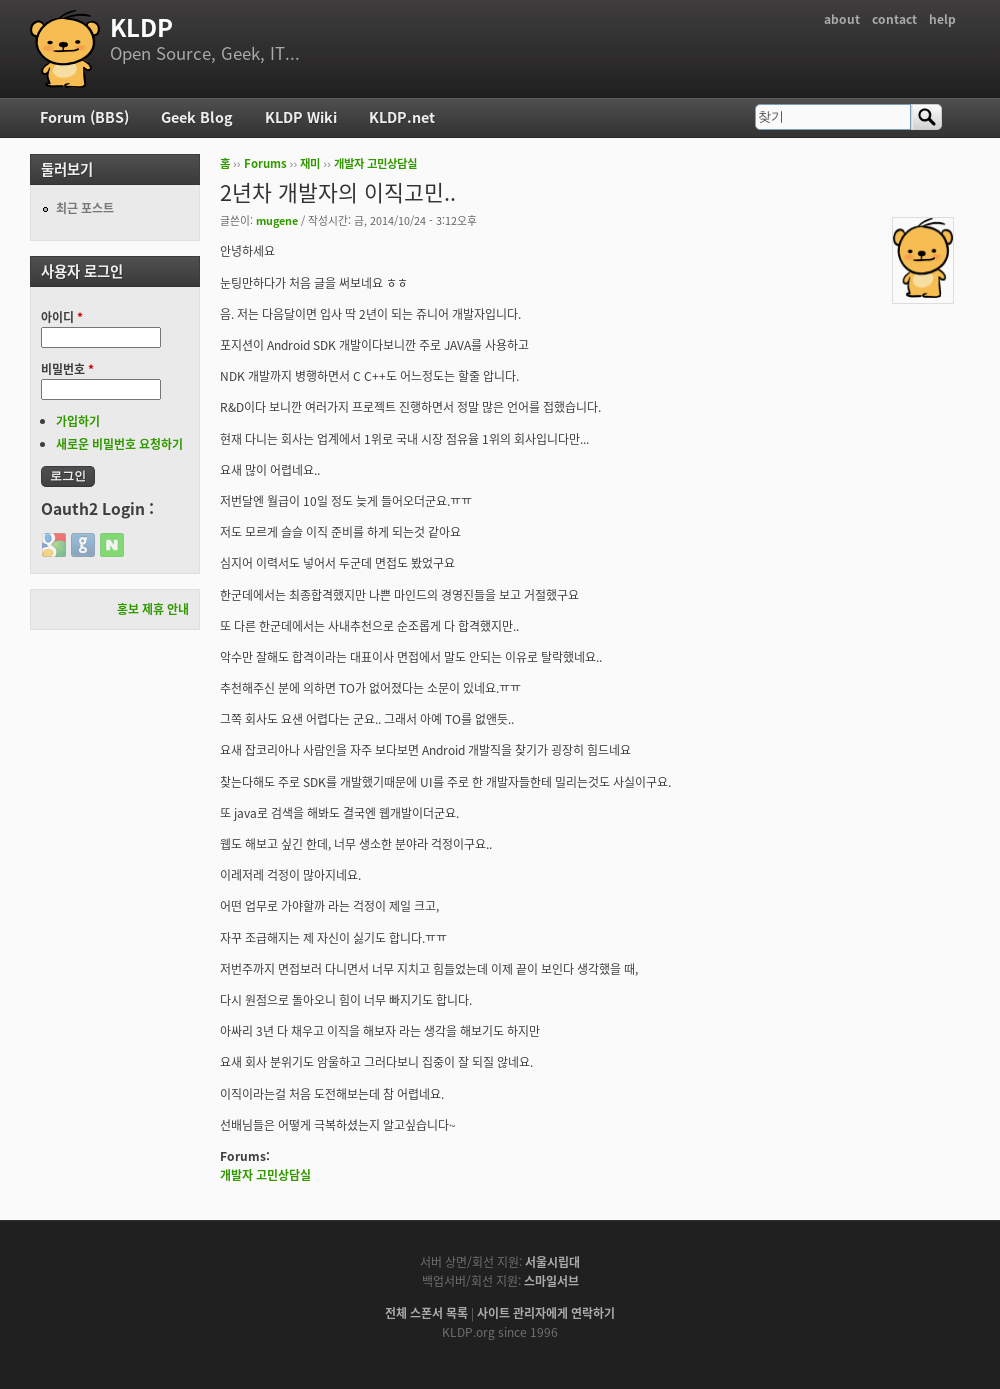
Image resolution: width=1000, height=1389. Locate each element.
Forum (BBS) (84, 117)
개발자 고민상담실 (375, 163)
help (942, 19)
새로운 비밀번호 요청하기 (119, 444)
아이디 (62, 317)
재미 (310, 163)
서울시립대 (552, 1262)
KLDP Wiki (301, 117)
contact (894, 19)
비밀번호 (67, 369)
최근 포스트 (85, 208)
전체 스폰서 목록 (426, 1313)
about (842, 19)
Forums (265, 163)
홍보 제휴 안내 (153, 609)
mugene (277, 220)
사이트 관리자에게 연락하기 (546, 1313)
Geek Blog (197, 117)
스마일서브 (551, 1281)
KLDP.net (402, 117)
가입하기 (78, 421)
